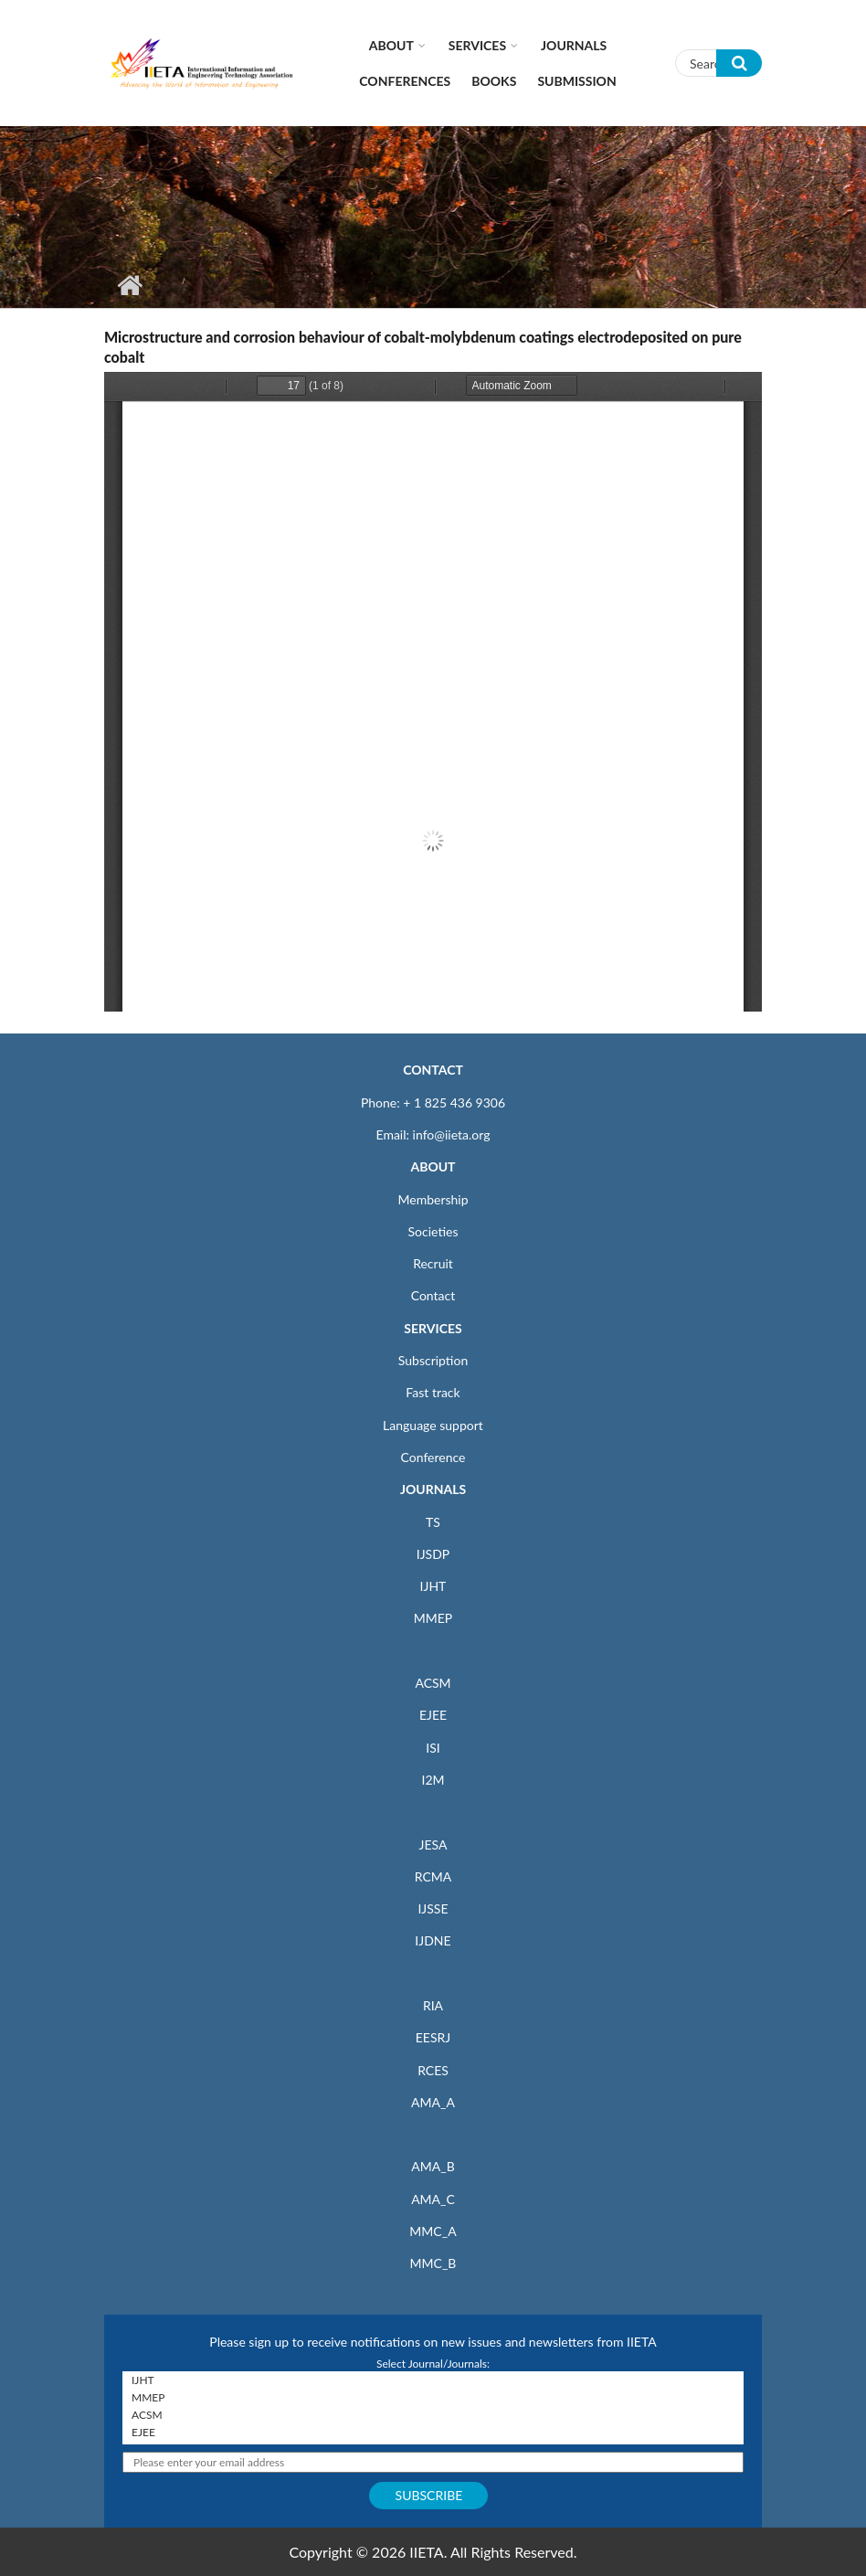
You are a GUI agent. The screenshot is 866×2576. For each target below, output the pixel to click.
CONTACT (433, 1069)
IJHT (433, 1586)
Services (477, 45)
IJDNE (432, 1940)
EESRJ (433, 2037)
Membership (432, 1199)
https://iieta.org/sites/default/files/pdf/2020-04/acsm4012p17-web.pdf (433, 692)
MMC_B (433, 2263)
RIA (433, 2005)
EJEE (433, 1715)
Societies (433, 1231)
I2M (432, 1779)
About (391, 45)
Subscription (433, 1360)
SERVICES (432, 1328)
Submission (576, 81)
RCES (433, 2070)
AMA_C (433, 2199)
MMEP (433, 1618)
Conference (433, 1457)
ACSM (432, 1683)
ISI (432, 1747)
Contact (433, 1295)
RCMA (433, 1876)
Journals (574, 45)
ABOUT (432, 1166)
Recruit (433, 1263)
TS (433, 1522)
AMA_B (432, 2166)
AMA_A (433, 2102)
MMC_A (432, 2231)
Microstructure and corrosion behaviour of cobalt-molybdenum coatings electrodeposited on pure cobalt (423, 347)
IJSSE (432, 1908)
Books (493, 81)
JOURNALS (433, 1489)
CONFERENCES (404, 81)
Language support (433, 1425)
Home (129, 285)
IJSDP (433, 1554)
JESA (433, 1844)
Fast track (432, 1392)
